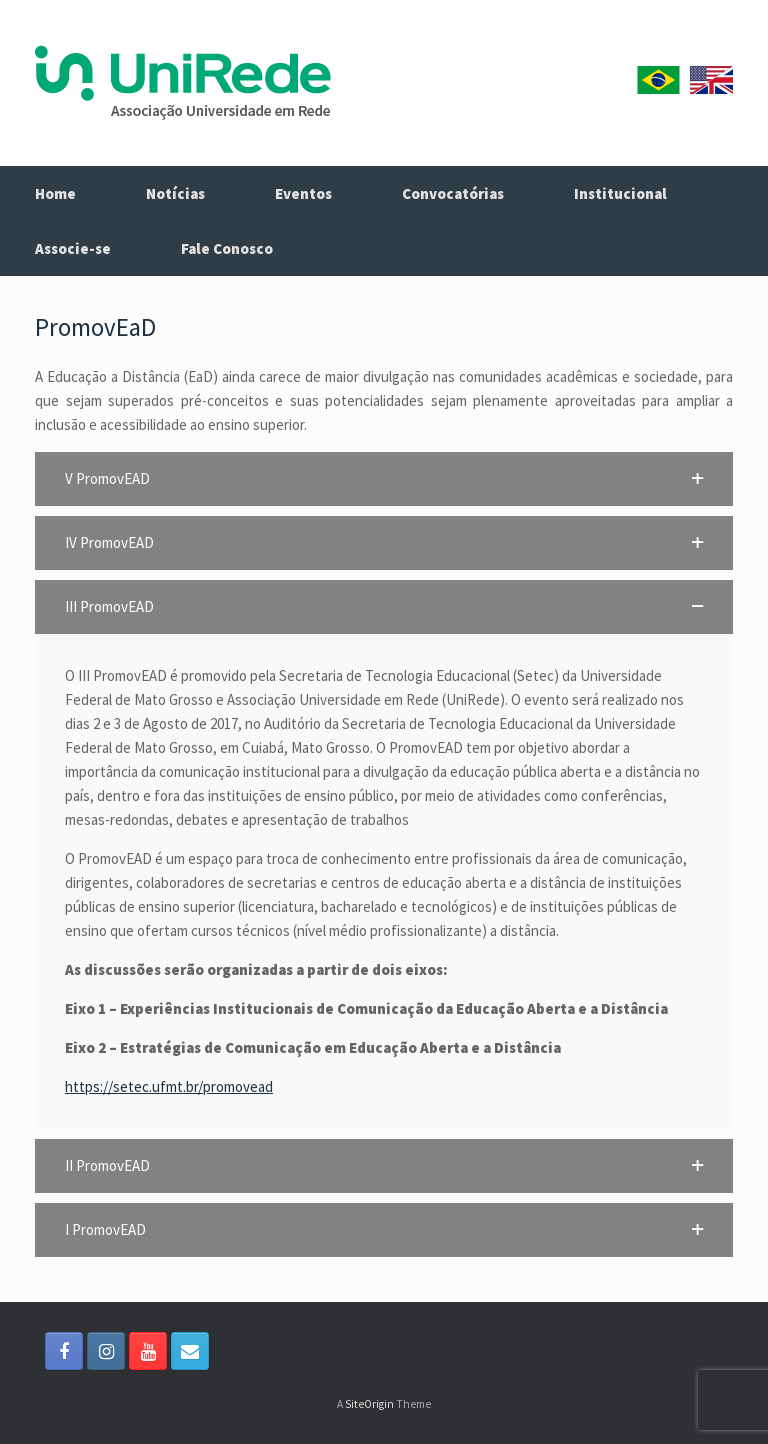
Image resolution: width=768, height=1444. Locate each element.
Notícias (175, 193)
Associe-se (73, 248)
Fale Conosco (227, 248)
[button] (384, 479)
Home (55, 193)
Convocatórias (453, 193)
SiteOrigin (369, 1404)
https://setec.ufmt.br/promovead (169, 1086)
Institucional (620, 193)
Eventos (303, 193)
